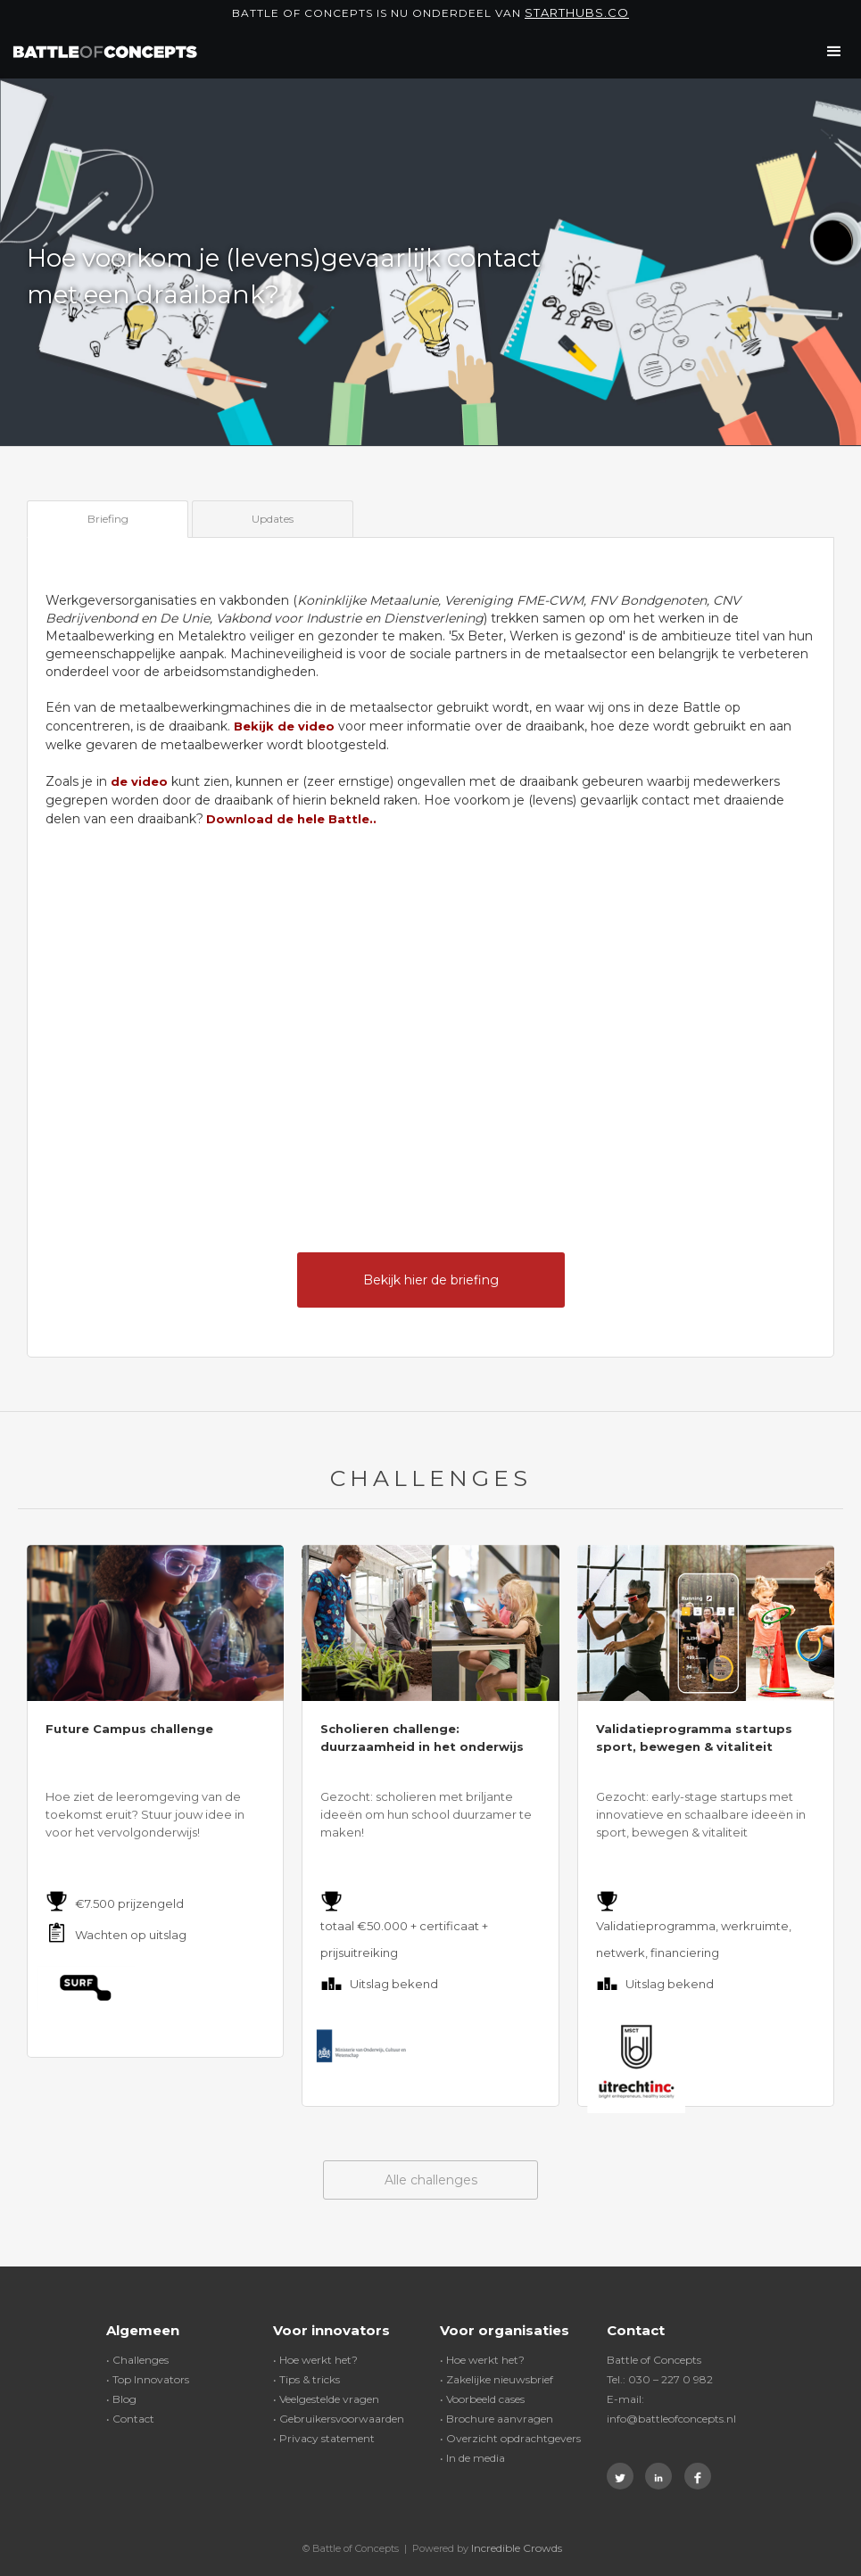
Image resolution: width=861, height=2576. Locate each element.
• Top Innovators (147, 2379)
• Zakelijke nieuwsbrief (496, 2379)
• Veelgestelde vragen (326, 2399)
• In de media (472, 2458)
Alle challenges (431, 2180)
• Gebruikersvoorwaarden (338, 2418)
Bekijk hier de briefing (431, 1280)
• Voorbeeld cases (482, 2399)
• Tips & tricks (306, 2379)
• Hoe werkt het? (315, 2359)
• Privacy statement (324, 2438)
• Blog (121, 2399)
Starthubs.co (577, 12)
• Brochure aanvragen (496, 2418)
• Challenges (137, 2359)
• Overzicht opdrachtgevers (510, 2438)
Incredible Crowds (516, 2548)
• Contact (130, 2418)
